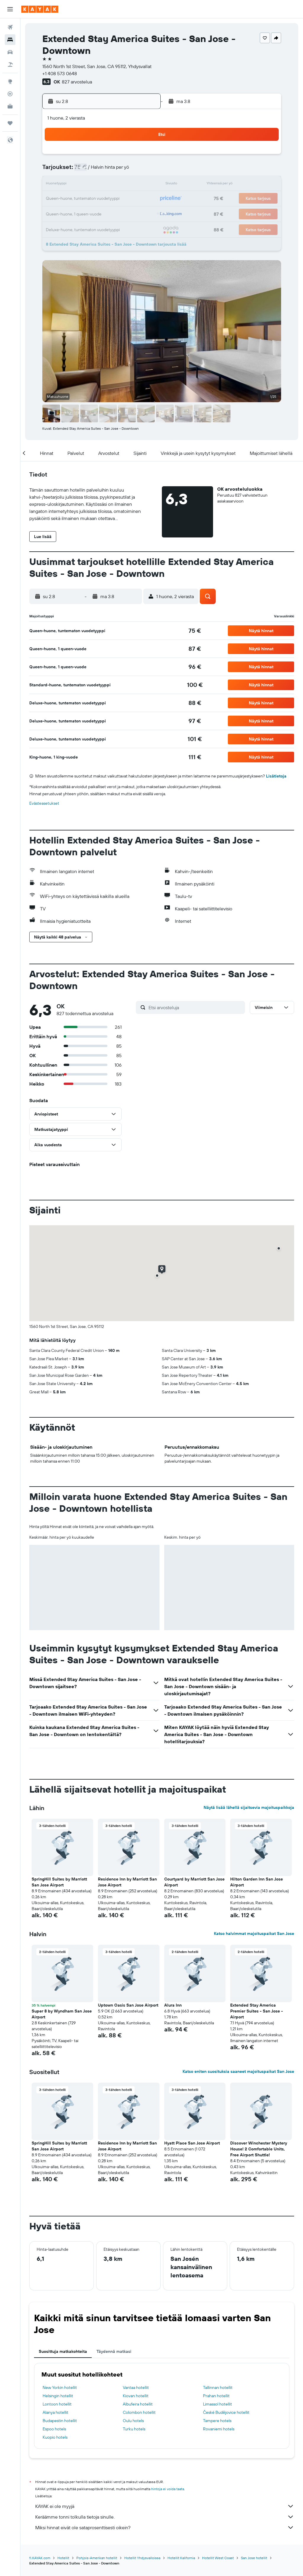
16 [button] (142, 185)
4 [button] (71, 170)
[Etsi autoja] (10, 52)
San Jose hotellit (254, 2558)
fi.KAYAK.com (39, 2558)
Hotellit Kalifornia (181, 2558)
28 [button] (113, 213)
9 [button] (142, 170)
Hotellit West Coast (218, 2558)
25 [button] (70, 213)
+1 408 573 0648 (59, 73)
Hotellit (63, 2558)
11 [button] (70, 185)
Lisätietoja (276, 776)
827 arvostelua (77, 82)
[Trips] (10, 123)
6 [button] (99, 170)
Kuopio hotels (55, 2437)
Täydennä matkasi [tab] (113, 2351)
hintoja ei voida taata (167, 2489)
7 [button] (113, 170)
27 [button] (99, 213)
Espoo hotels (54, 2429)
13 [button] (99, 185)
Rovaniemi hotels (218, 2429)
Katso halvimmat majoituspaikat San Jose (254, 1933)
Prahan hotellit (216, 2395)
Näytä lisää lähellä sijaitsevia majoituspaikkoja (249, 1807)
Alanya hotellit (55, 2412)
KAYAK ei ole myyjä (164, 2506)
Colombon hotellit (139, 2412)
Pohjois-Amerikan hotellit (96, 2558)
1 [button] (127, 156)
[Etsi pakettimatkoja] (10, 64)
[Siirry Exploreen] (10, 81)
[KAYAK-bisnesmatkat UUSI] (10, 106)
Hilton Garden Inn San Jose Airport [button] (256, 1882)
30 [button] (142, 213)
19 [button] (85, 199)
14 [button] (113, 185)
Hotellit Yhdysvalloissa (142, 2558)
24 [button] (56, 213)
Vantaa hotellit (136, 2387)
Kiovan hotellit (136, 2395)
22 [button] (127, 199)
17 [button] (56, 199)
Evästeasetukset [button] (44, 803)
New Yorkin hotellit (60, 2387)
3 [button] (56, 170)
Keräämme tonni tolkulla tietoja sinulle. (164, 2516)
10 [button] (56, 185)
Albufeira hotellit (138, 2404)
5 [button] (85, 170)
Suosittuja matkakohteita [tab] (63, 2351)
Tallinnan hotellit (218, 2387)
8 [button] (127, 170)
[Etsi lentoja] (10, 27)
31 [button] (56, 227)
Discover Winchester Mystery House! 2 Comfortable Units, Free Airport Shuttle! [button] (258, 2149)
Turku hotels (134, 2429)
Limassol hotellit (217, 2404)
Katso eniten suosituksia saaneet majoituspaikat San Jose (238, 2071)
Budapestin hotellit (60, 2420)
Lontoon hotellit (57, 2404)
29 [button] (127, 213)
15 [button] (127, 185)
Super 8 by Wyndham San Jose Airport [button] (62, 2014)
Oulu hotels (133, 2420)
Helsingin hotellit (58, 2395)
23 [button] (141, 199)
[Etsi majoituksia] (10, 40)
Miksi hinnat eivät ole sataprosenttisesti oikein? (164, 2527)
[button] (10, 9)
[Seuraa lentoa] (10, 94)
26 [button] (85, 213)
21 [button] (113, 199)
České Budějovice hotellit (226, 2412)
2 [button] (142, 156)
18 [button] (71, 199)
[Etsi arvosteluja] (195, 1007)
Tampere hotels (217, 2420)
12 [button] (85, 185)
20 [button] (99, 199)
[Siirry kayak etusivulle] (39, 9)
